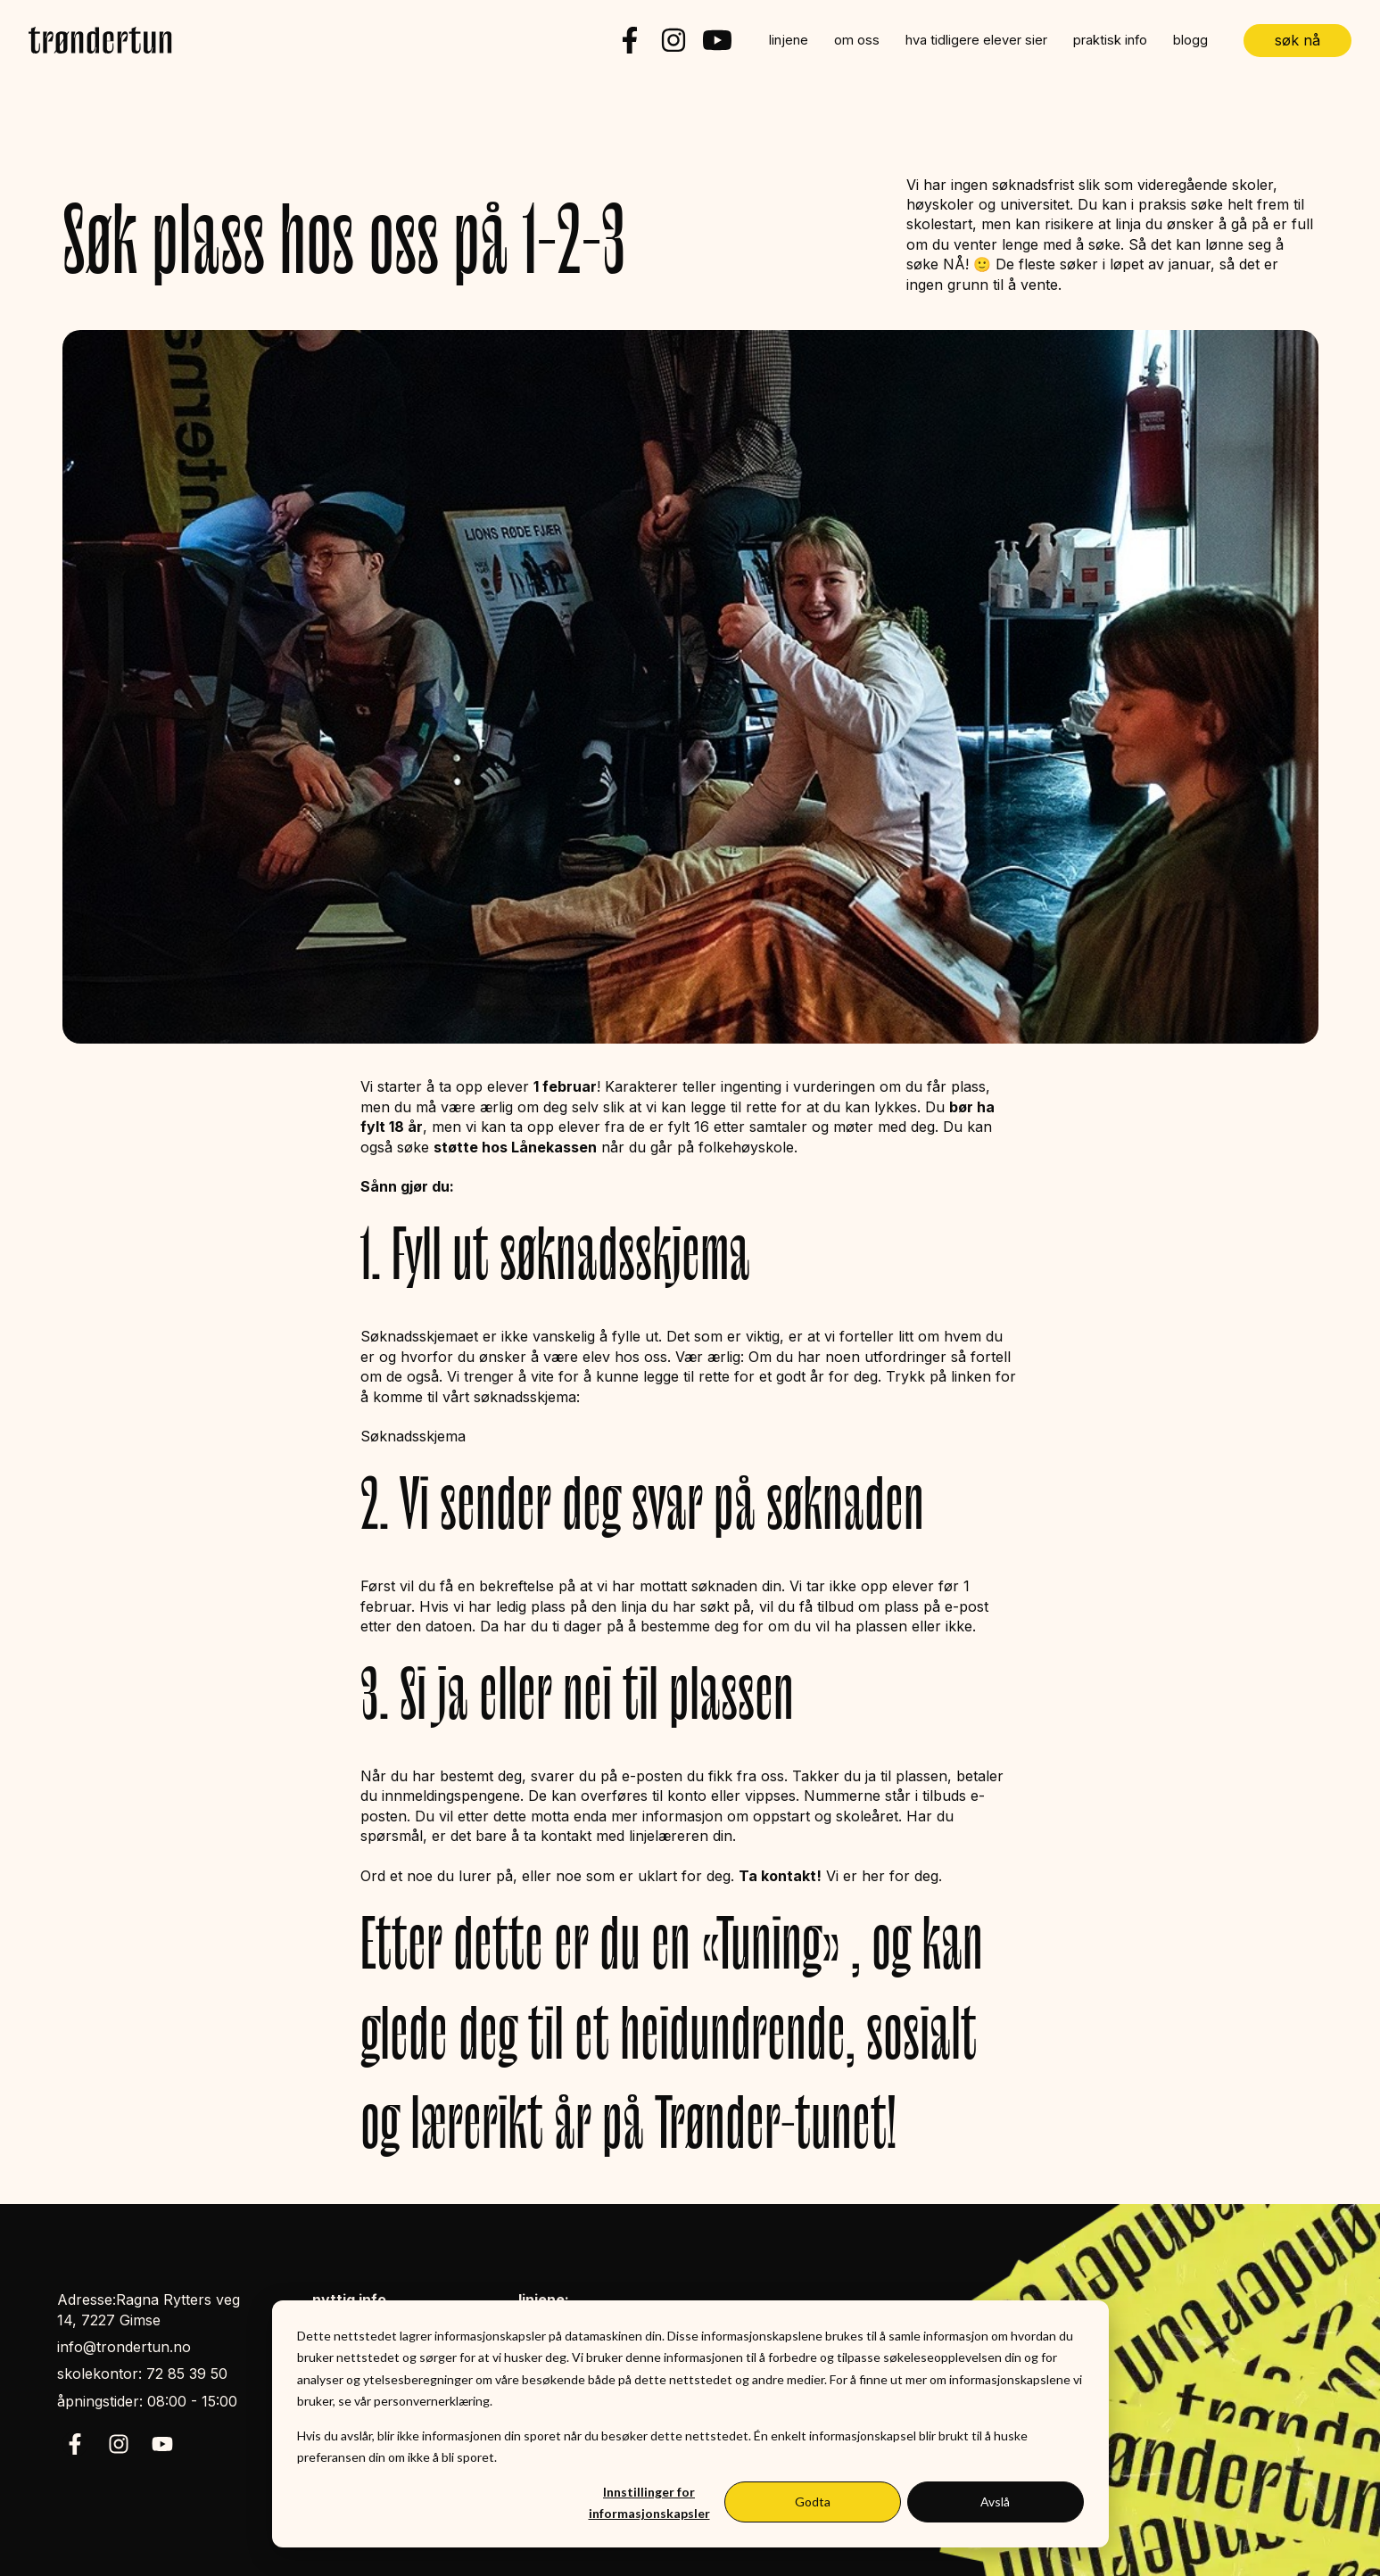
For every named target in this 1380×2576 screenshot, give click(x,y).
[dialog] (690, 2423)
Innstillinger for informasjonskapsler (649, 2503)
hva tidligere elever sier (976, 40)
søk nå (1297, 40)
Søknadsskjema (413, 1436)
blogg (1190, 40)
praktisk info (1110, 40)
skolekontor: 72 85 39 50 (142, 2373)
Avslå (995, 2501)
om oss (857, 40)
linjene (788, 40)
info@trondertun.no (124, 2347)
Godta (812, 2501)
